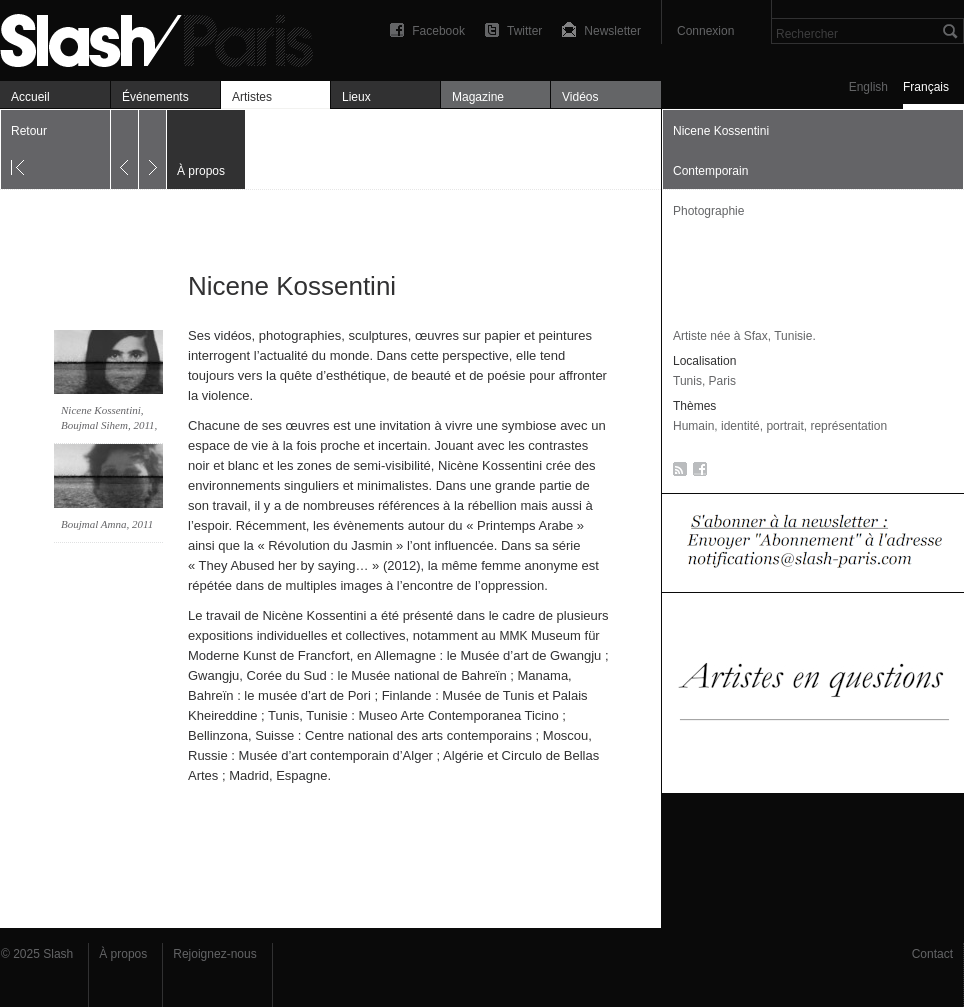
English (868, 87)
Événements (155, 97)
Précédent (124, 149)
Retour (29, 131)
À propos (123, 954)
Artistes (252, 97)
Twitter (524, 31)
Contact (932, 954)
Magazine (478, 97)
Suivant (152, 149)
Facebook (438, 31)
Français (926, 87)
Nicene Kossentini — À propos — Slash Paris (165, 37)
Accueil (30, 97)
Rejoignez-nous (214, 954)
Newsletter (612, 31)
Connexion (705, 31)
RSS (676, 473)
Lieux (356, 97)
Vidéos (580, 97)
